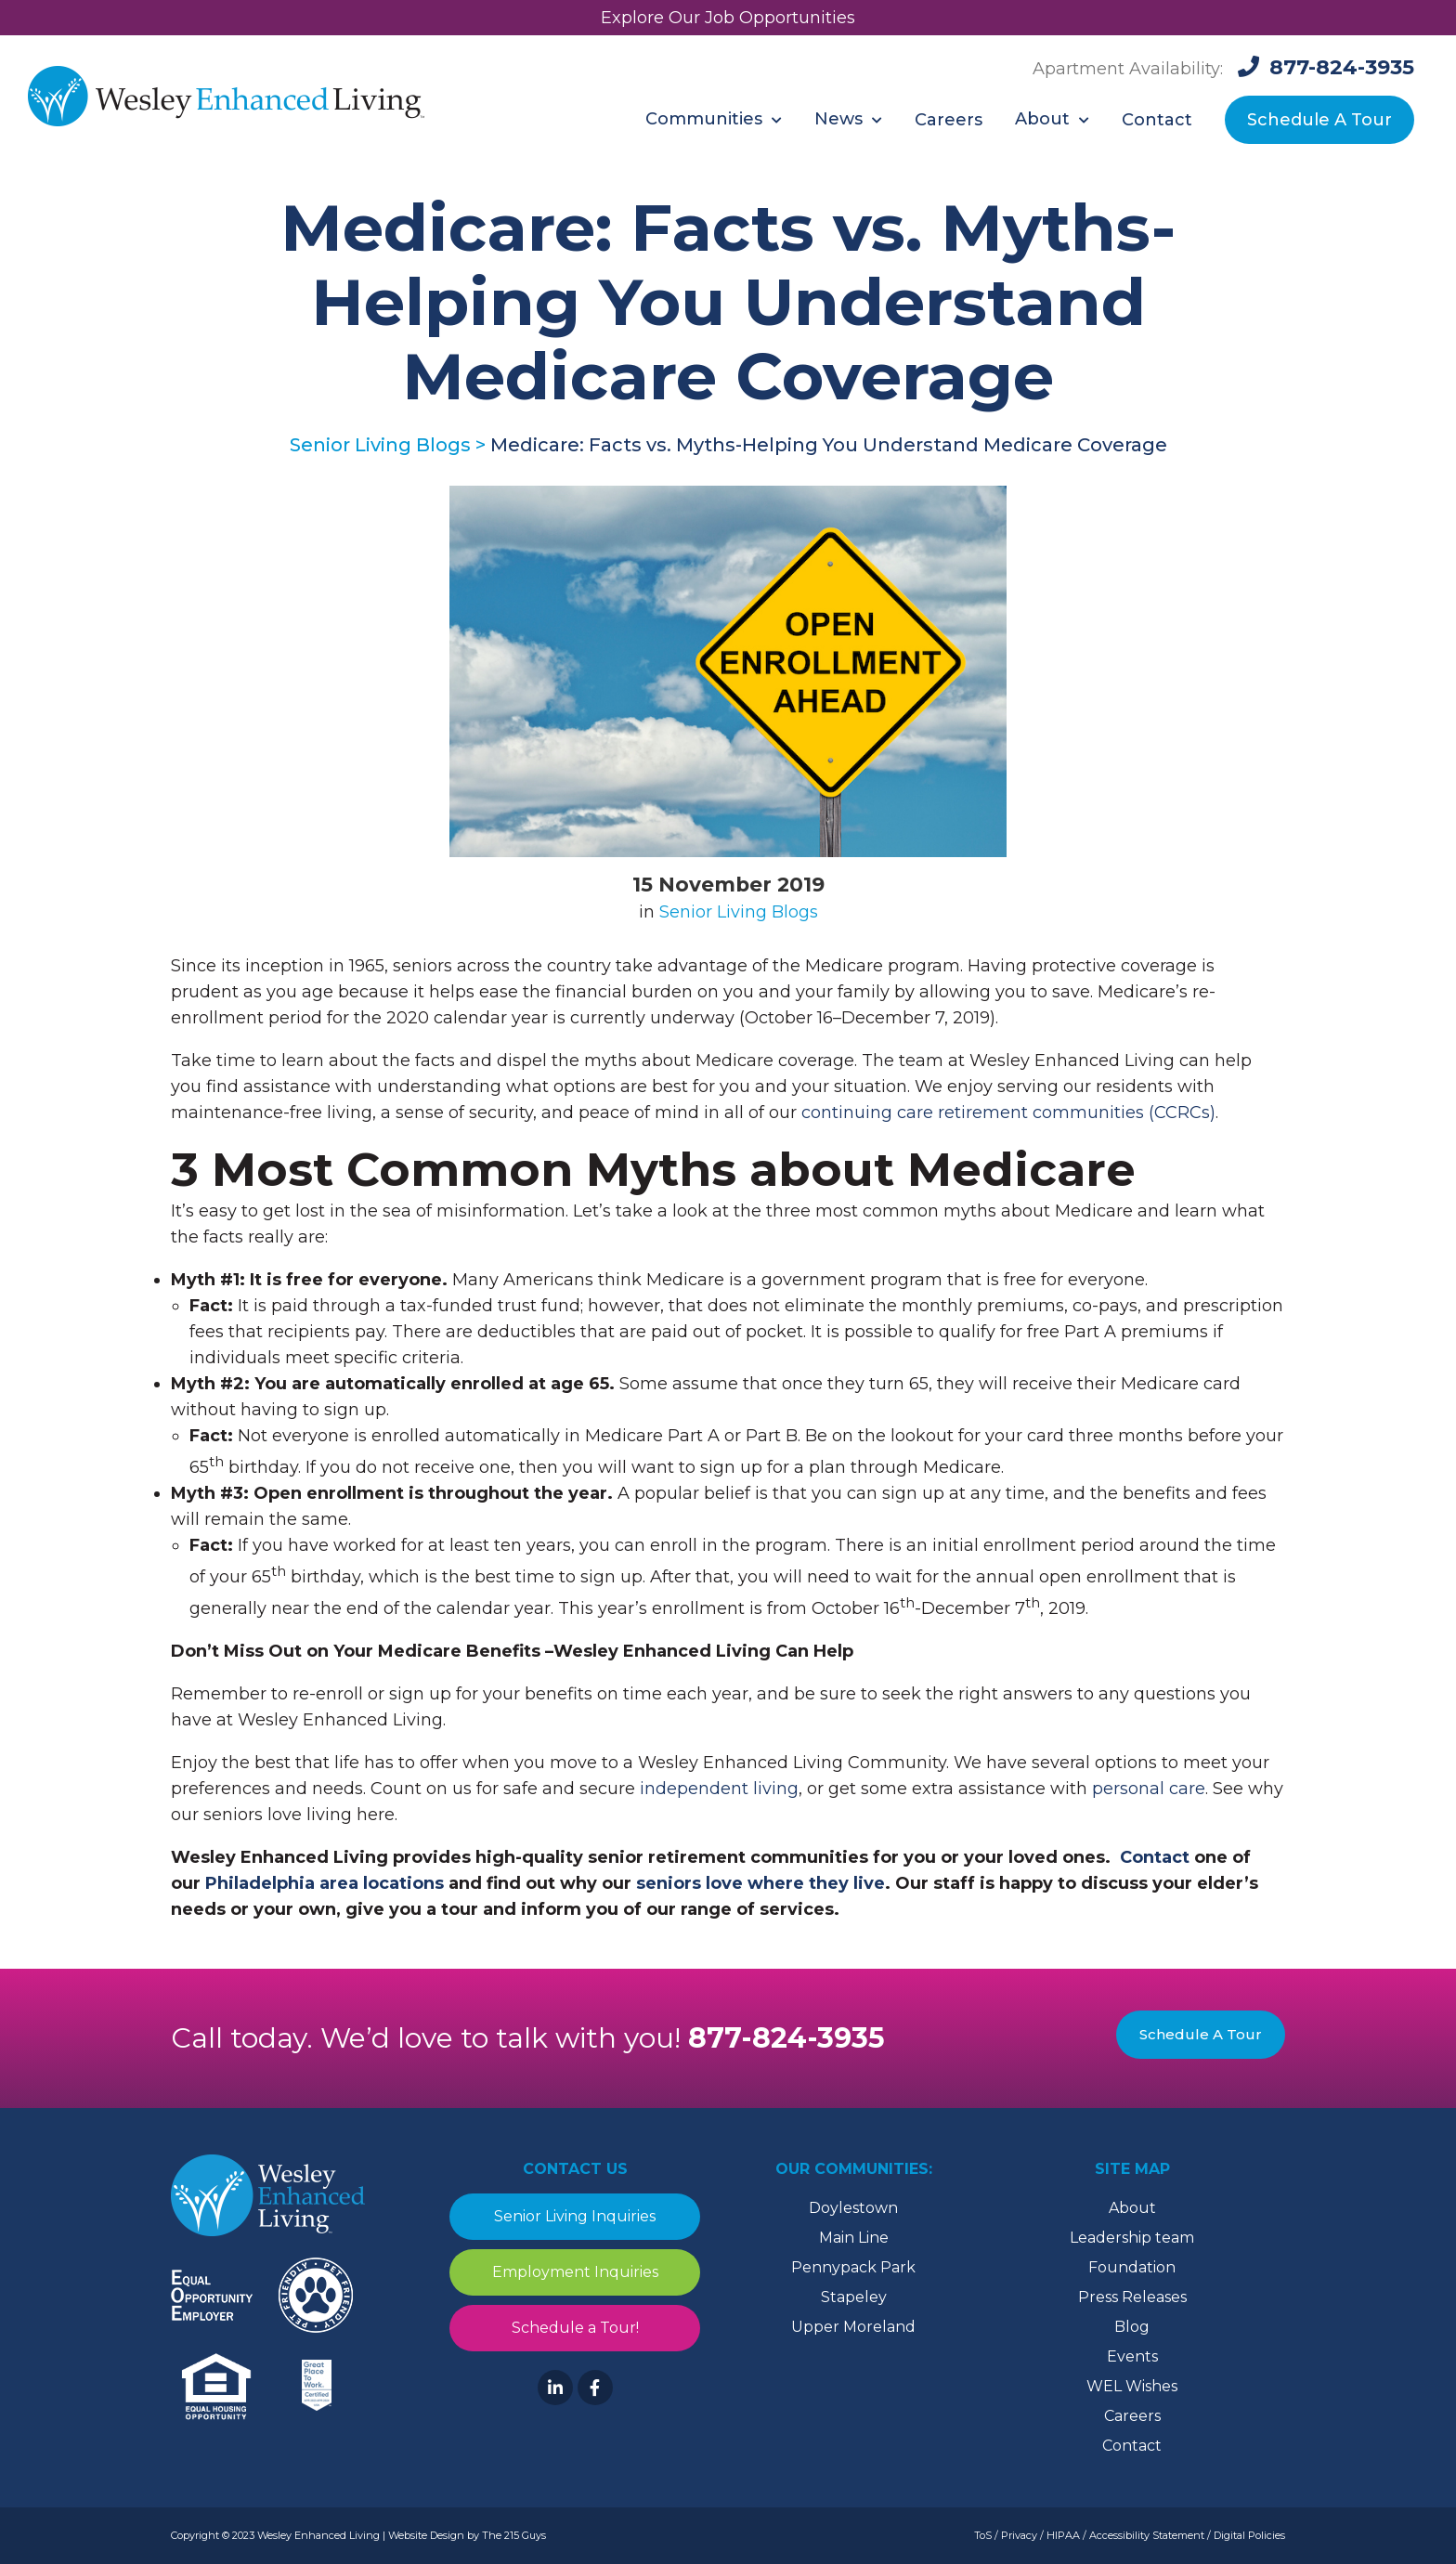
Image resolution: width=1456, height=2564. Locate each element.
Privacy (1019, 2535)
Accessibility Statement (1146, 2535)
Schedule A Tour (1200, 2034)
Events (1132, 2356)
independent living (719, 1788)
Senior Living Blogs (738, 912)
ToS (983, 2535)
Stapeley (854, 2297)
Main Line (854, 2237)
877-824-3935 (786, 2038)
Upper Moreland (853, 2327)
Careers (1132, 2416)
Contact (1132, 2445)
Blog (1132, 2327)
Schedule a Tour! (575, 2327)
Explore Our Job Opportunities (728, 17)
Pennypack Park (853, 2267)
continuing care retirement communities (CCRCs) (1008, 1112)
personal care (1148, 1788)
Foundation (1132, 2267)
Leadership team (1132, 2237)
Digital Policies (1249, 2535)
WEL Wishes (1131, 2386)
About (1132, 2208)
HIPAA (1063, 2535)
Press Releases (1132, 2297)
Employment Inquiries (575, 2272)
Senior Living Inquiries (575, 2216)
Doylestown (853, 2208)
